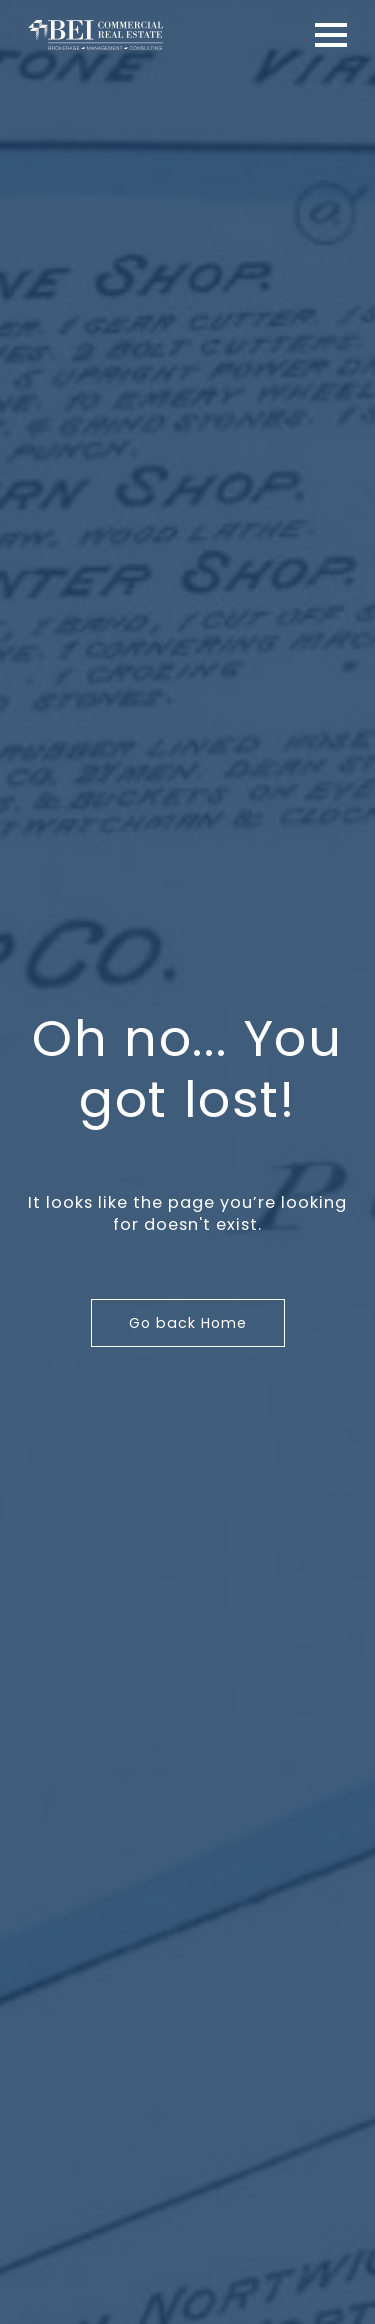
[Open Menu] (331, 35)
